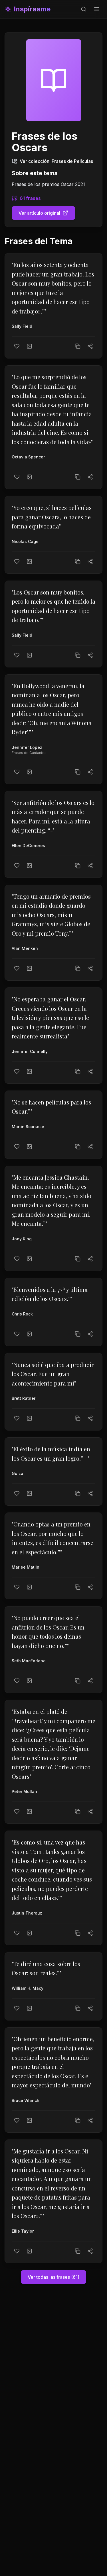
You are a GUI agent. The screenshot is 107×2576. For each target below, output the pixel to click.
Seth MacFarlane (29, 1660)
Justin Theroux (27, 1913)
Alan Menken (25, 948)
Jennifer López (27, 747)
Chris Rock (22, 1313)
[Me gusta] (17, 346)
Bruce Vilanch (25, 2100)
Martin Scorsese (28, 1126)
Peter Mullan (24, 1791)
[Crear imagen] (29, 346)
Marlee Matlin (25, 1567)
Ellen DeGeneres (28, 845)
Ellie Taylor (23, 2231)
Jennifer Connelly (30, 1051)
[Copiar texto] (77, 346)
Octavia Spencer (28, 456)
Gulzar (18, 1473)
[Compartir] (90, 346)
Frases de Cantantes (29, 753)
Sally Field (22, 326)
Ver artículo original (43, 213)
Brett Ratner (23, 1398)
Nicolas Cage (25, 541)
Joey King (22, 1238)
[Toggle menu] (96, 9)
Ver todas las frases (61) (53, 2277)
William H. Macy (27, 1988)
